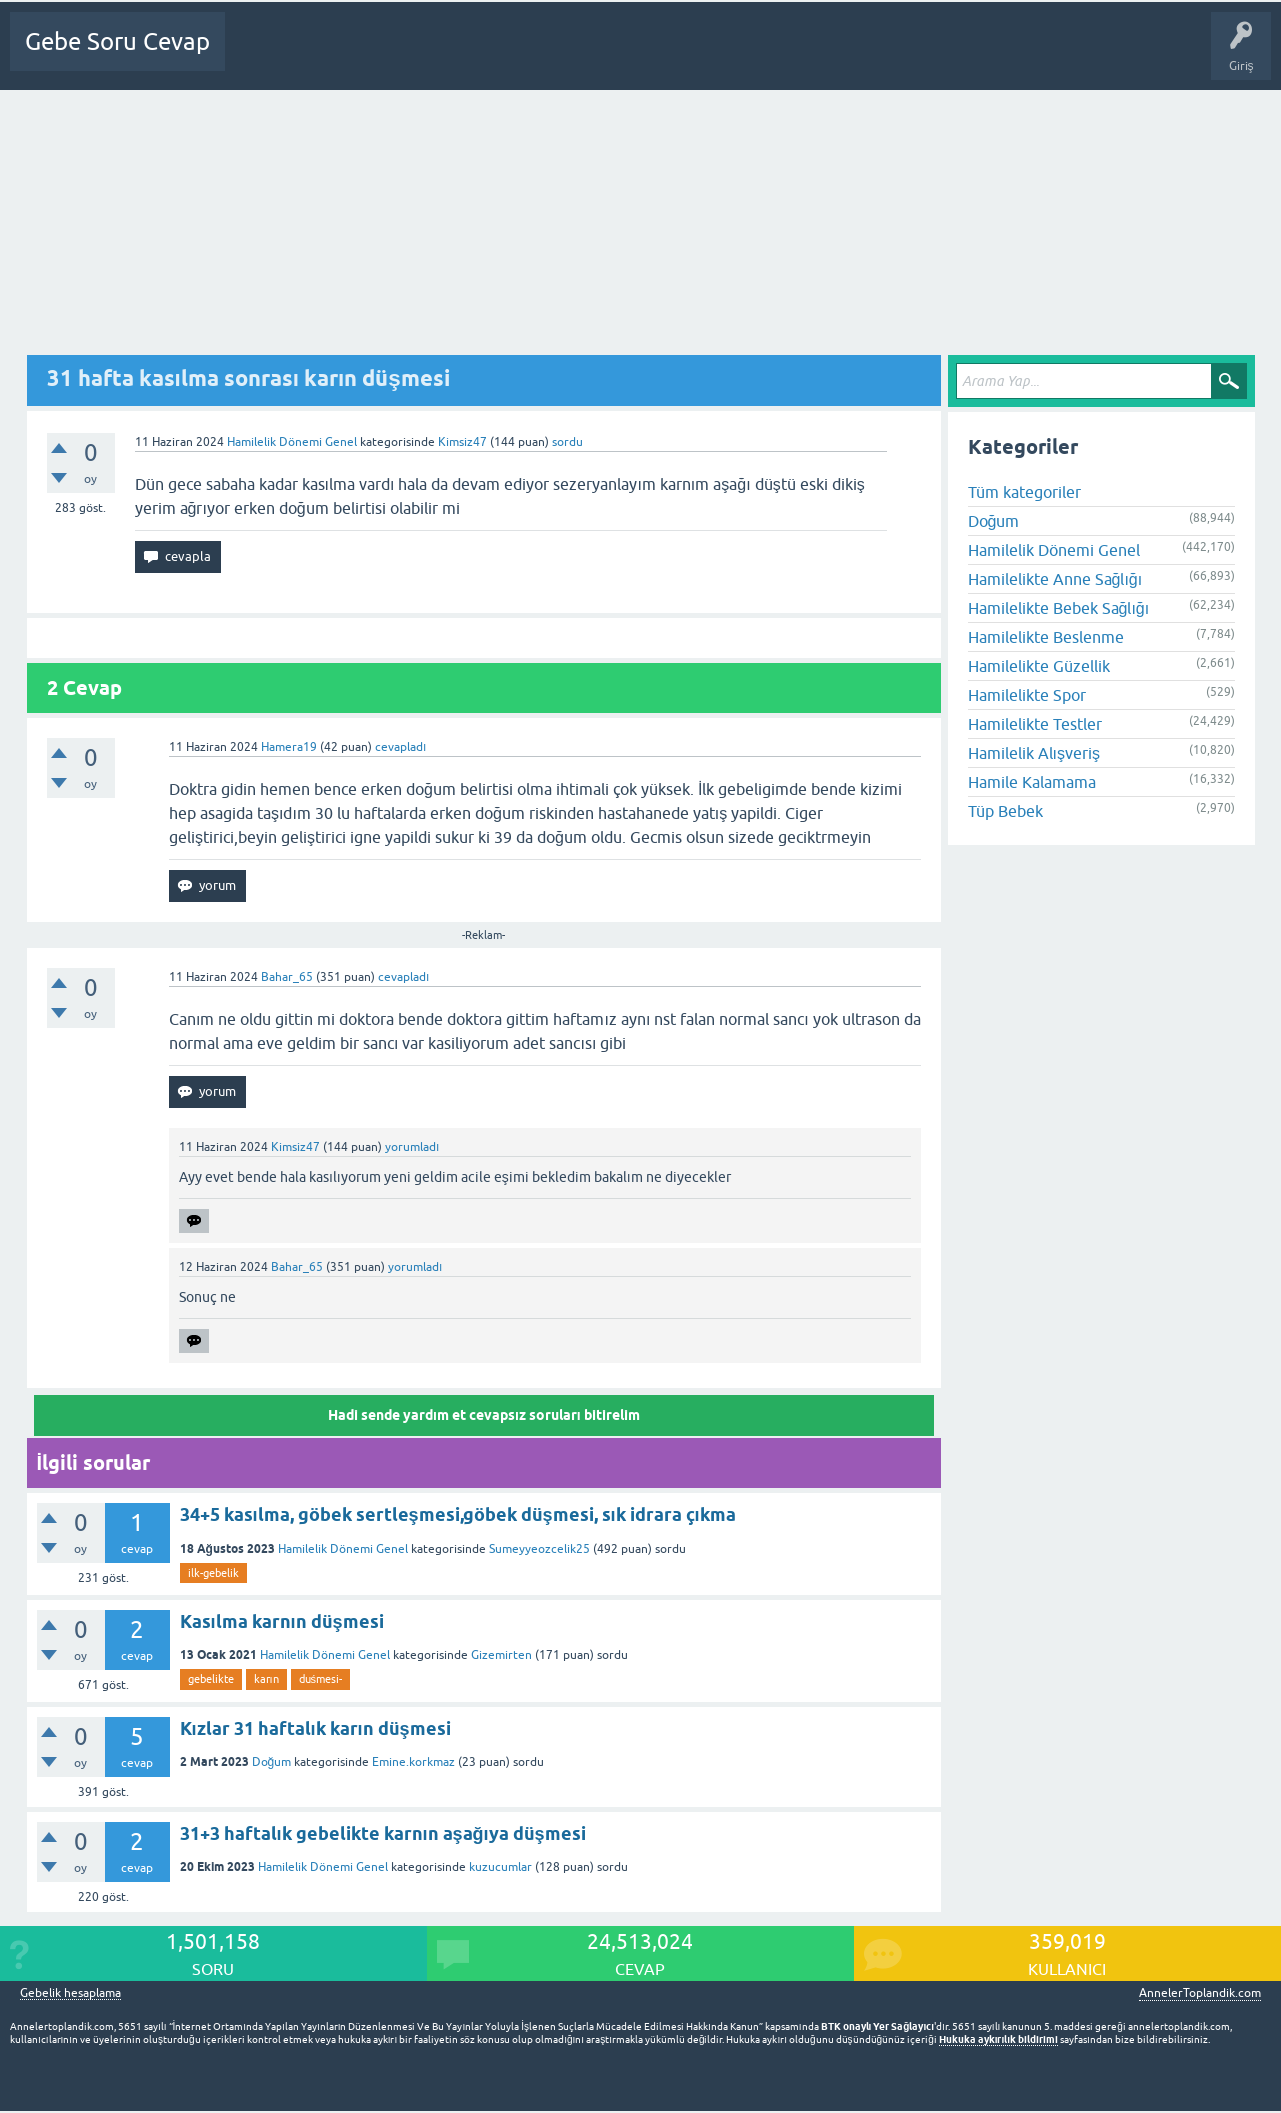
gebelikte (211, 1679)
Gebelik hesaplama (70, 1993)
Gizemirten (501, 1655)
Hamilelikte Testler (1035, 724)
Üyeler (546, 56)
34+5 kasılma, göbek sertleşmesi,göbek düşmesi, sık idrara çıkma (458, 1514)
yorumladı (412, 1147)
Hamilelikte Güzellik (1039, 666)
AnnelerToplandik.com (1200, 1993)
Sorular (332, 56)
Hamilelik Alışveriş (1034, 753)
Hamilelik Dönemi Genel (292, 442)
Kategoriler (473, 56)
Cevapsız (397, 56)
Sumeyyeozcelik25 (539, 1549)
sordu (567, 442)
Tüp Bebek (1005, 811)
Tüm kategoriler (1024, 492)
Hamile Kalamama (1032, 782)
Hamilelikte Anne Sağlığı (1055, 579)
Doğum (272, 1762)
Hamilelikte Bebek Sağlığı (1059, 608)
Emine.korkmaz (413, 1762)
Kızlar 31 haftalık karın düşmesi (315, 1728)
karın (266, 1679)
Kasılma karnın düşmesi (282, 1621)
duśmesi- (321, 1679)
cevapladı (400, 747)
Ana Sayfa (265, 56)
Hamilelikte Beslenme (1046, 637)
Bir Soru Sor (619, 56)
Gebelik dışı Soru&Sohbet (746, 56)
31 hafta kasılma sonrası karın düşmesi (248, 378)
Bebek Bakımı (881, 56)
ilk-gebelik (213, 1573)
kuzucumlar (500, 1867)
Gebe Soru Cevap (117, 41)
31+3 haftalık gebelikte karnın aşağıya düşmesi (383, 1833)
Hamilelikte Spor (1027, 695)
